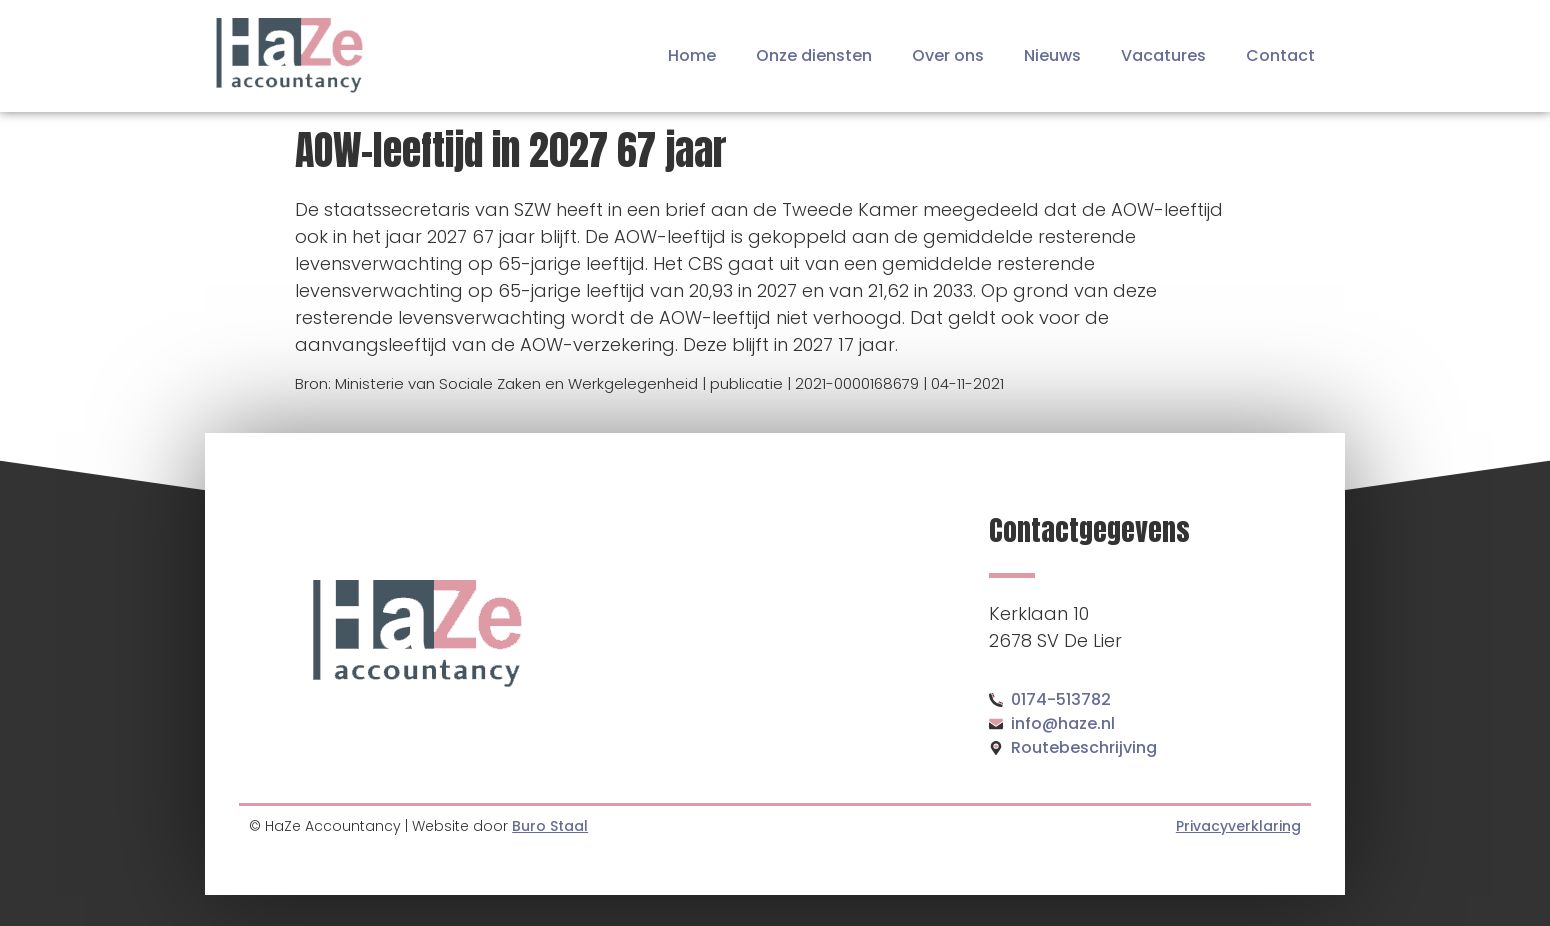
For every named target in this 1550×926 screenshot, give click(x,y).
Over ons (948, 55)
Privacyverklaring (1238, 826)
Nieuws (1052, 55)
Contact (1280, 55)
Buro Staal (550, 826)
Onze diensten (814, 55)
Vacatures (1163, 55)
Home (692, 55)
